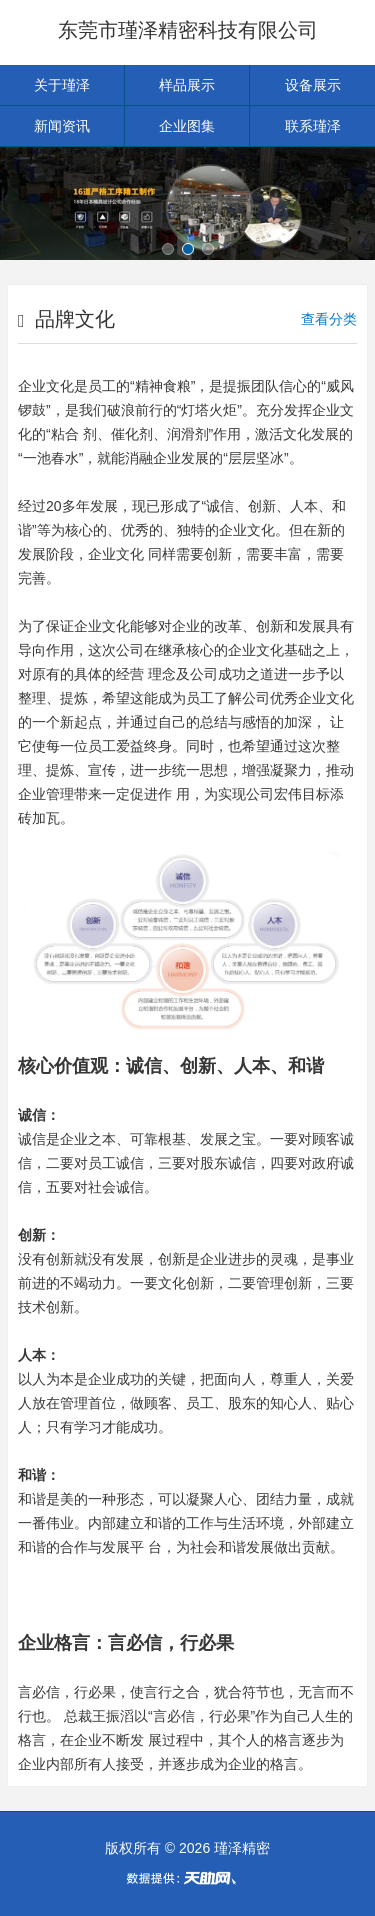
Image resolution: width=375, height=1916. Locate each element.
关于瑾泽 (62, 85)
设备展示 (313, 85)
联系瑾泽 (313, 126)
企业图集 (187, 126)
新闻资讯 (62, 126)
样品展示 (187, 85)
